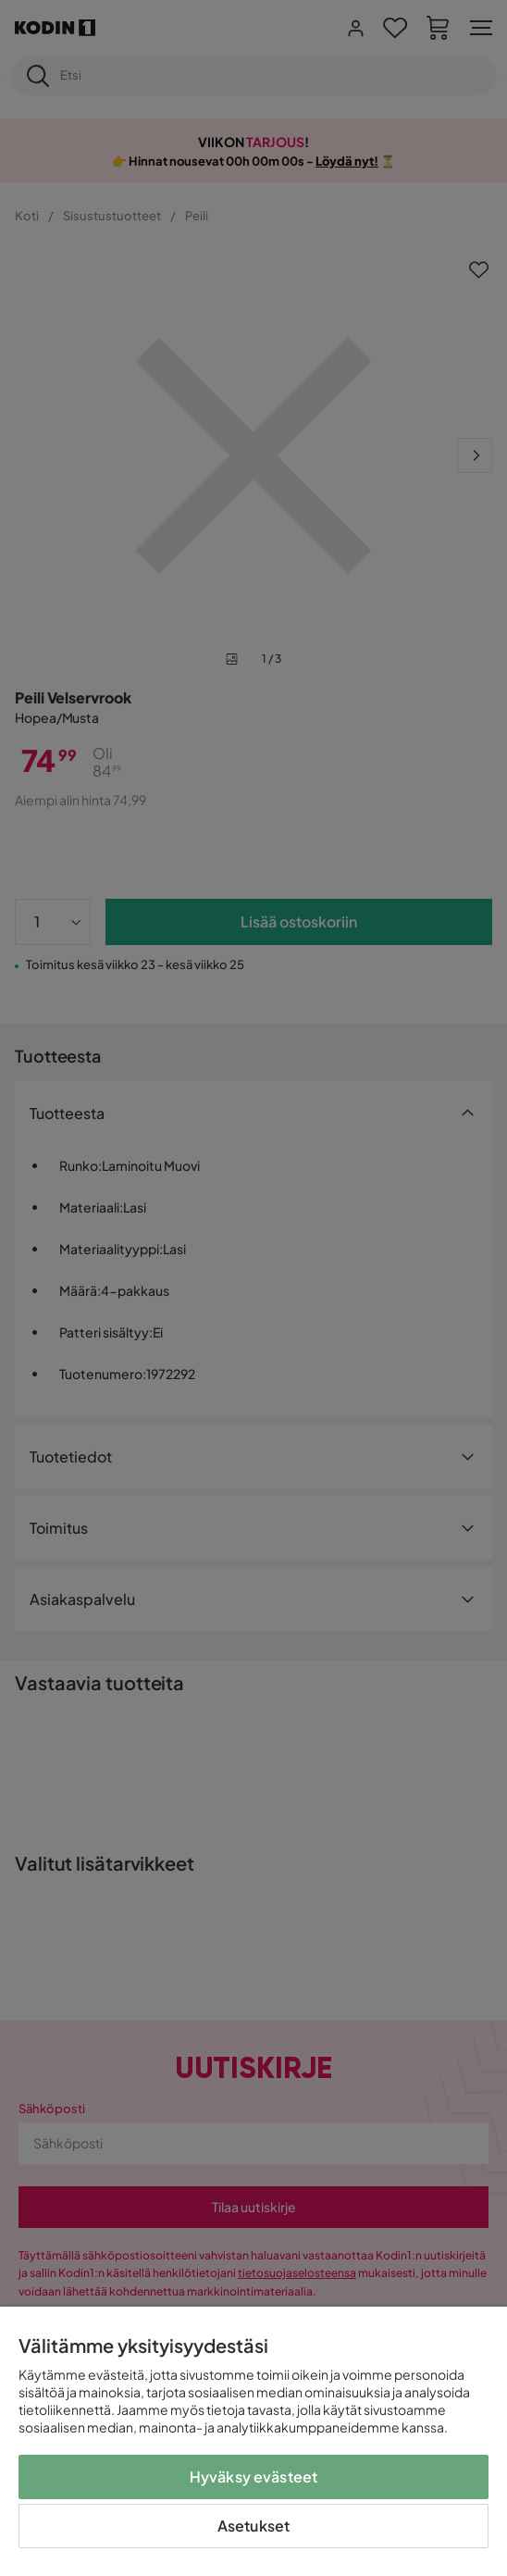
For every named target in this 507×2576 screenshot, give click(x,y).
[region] (253, 2441)
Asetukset (253, 2525)
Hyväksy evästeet (254, 2476)
